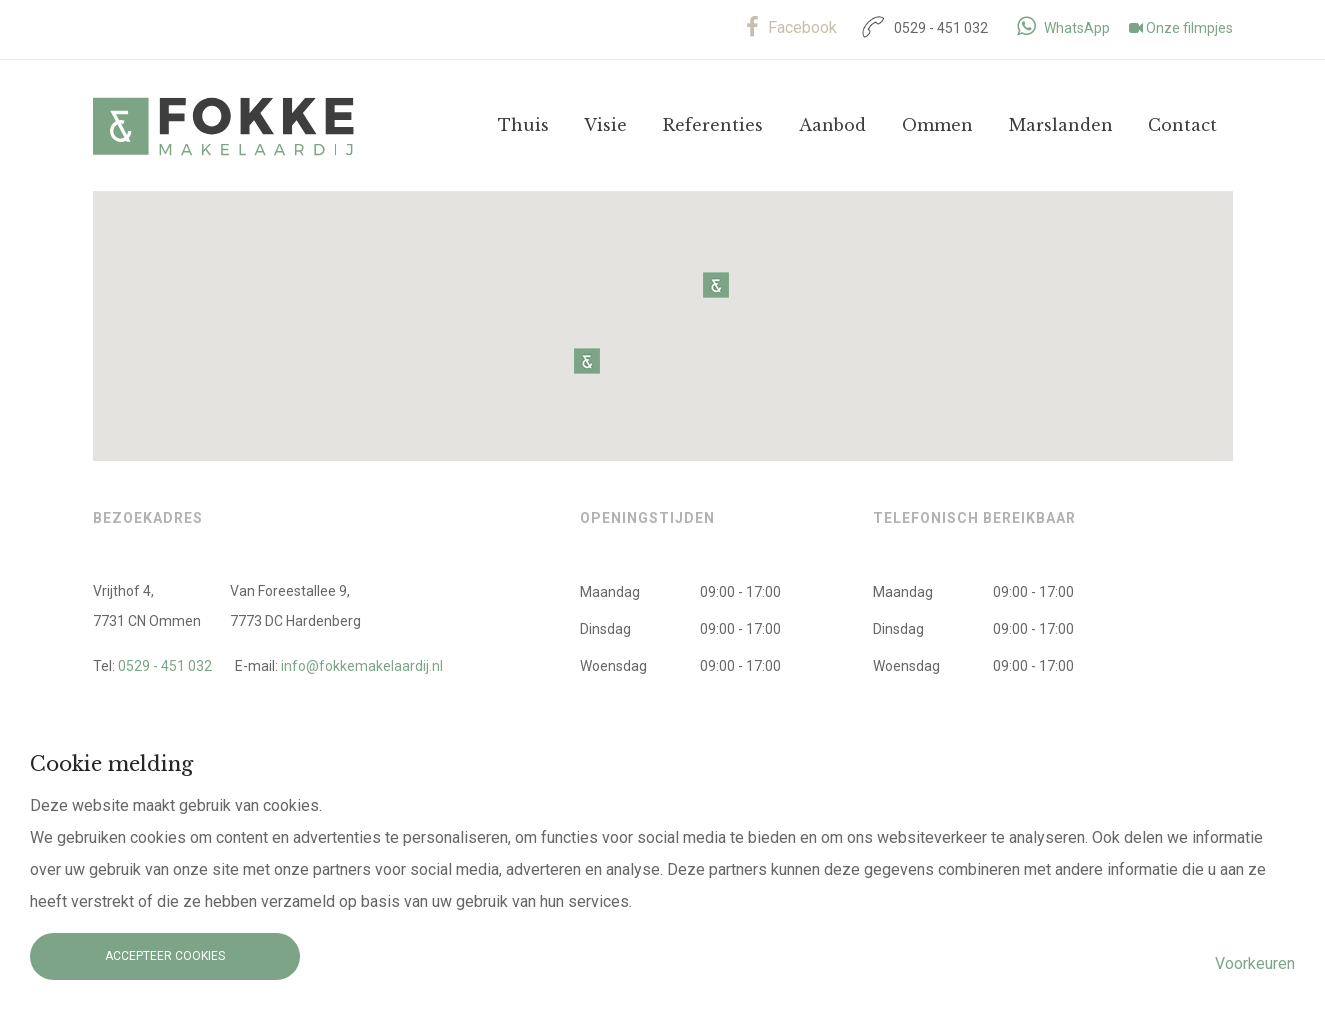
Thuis (523, 125)
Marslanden (1061, 125)
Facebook (791, 27)
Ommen (937, 125)
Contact (1182, 125)
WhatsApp (1063, 28)
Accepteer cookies (165, 956)
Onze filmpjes (1181, 28)
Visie (605, 125)
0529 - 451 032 (922, 28)
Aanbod (832, 125)
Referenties (713, 125)
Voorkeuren (1255, 963)
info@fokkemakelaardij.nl (362, 666)
